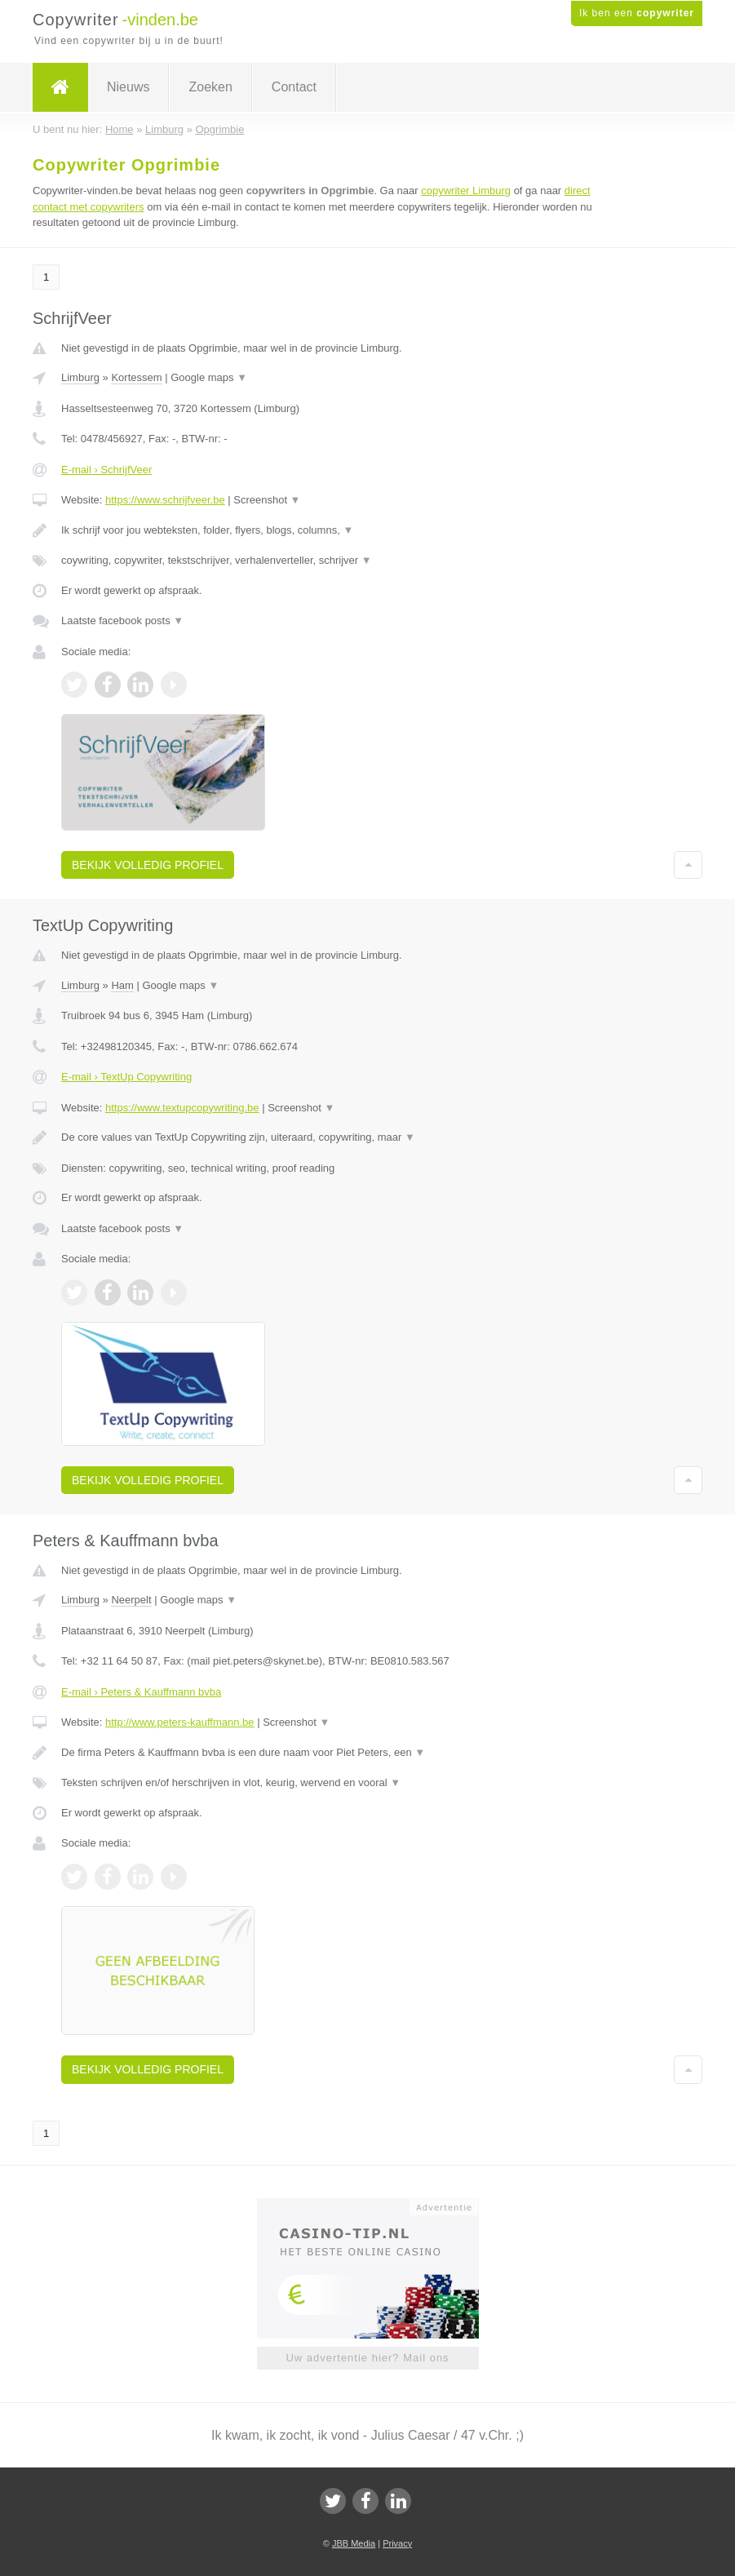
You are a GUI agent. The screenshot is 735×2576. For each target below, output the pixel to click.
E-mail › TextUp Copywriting (126, 1077)
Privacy (397, 2543)
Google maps (208, 377)
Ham (122, 985)
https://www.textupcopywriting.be (182, 1108)
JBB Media (353, 2543)
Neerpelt (131, 1600)
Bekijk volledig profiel (148, 864)
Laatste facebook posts (122, 620)
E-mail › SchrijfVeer (106, 469)
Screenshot (266, 500)
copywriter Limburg (466, 190)
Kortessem (136, 377)
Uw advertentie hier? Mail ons (367, 2358)
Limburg (80, 377)
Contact (294, 87)
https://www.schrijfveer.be (165, 500)
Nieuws (128, 87)
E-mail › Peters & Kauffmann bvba (141, 1692)
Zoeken (210, 87)
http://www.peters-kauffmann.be (180, 1722)
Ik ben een (636, 13)
